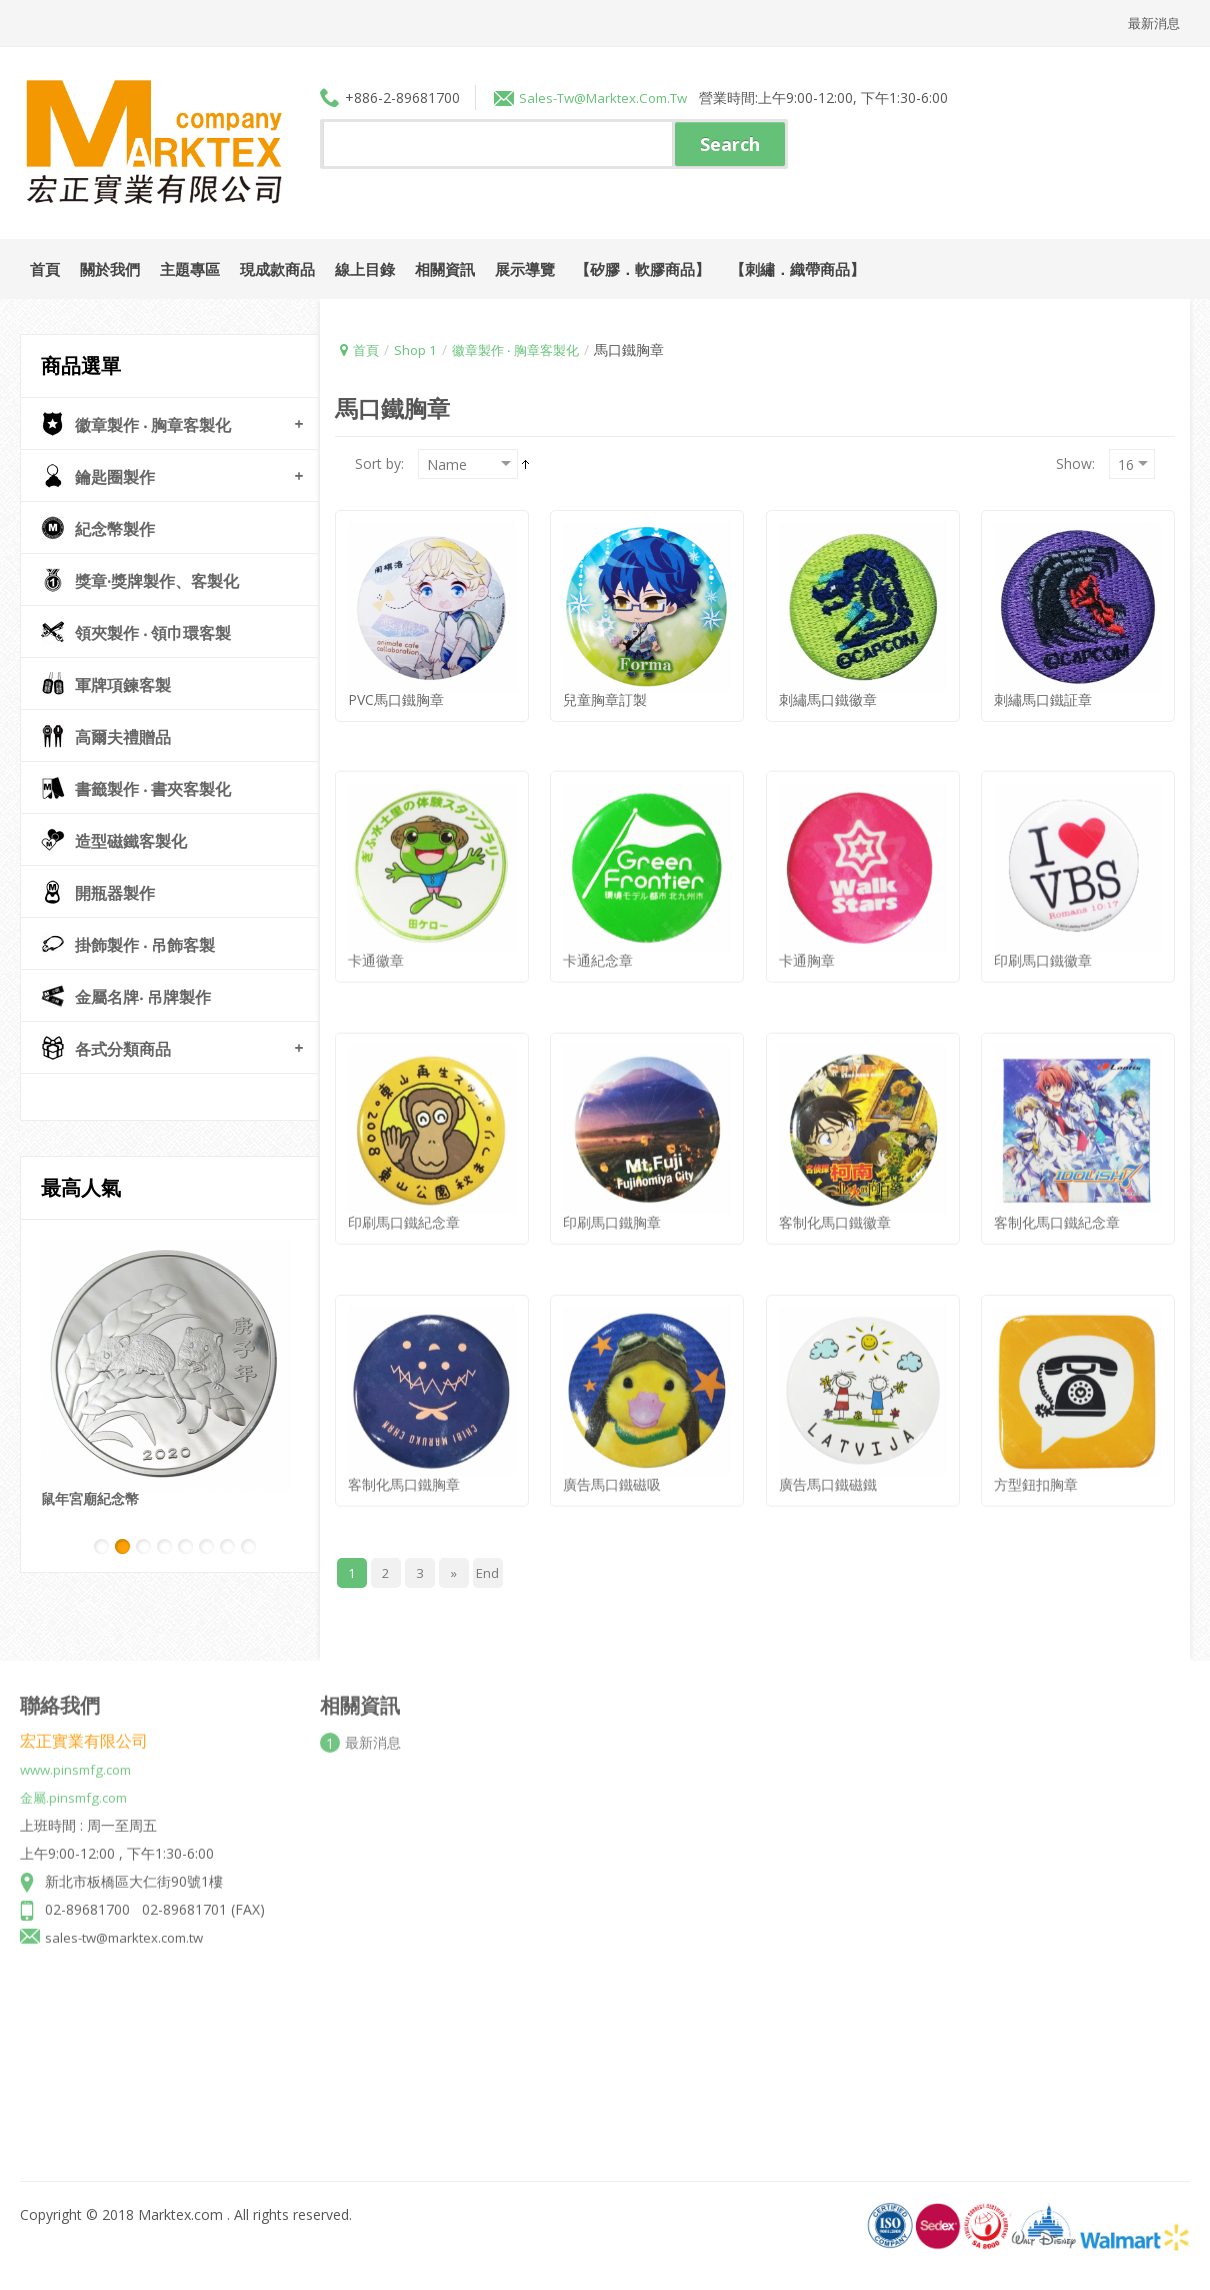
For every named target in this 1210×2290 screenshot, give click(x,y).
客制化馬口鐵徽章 (835, 1206)
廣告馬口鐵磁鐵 (828, 1468)
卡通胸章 (807, 944)
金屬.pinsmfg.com (77, 1781)
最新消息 (1152, 22)
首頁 (367, 348)
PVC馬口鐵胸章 (396, 698)
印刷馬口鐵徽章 (1043, 944)
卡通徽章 (376, 944)
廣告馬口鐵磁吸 (612, 1468)
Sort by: (379, 462)
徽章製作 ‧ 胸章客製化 (525, 348)
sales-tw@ (555, 96)
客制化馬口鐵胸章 (404, 1468)
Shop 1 (418, 348)
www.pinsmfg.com (80, 1753)
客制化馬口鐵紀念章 (1057, 1206)
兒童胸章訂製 (605, 698)
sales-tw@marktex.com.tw (130, 1921)
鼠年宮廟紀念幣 (90, 1497)
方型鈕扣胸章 (1036, 1468)
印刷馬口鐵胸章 (612, 1206)
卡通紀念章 (598, 944)
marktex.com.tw (646, 96)
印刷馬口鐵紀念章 (404, 1206)
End (488, 1571)
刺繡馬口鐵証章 (1043, 698)
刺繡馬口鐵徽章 (828, 698)
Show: (1075, 462)
